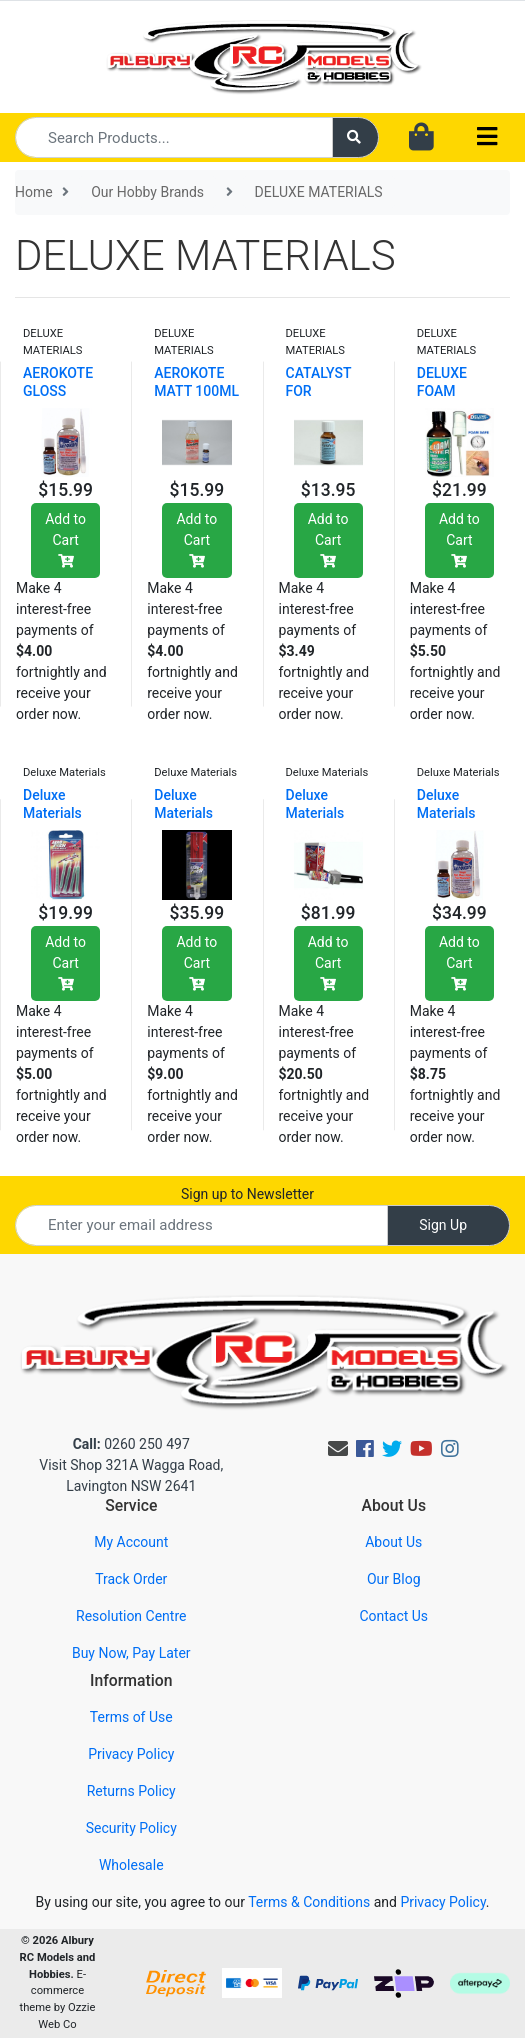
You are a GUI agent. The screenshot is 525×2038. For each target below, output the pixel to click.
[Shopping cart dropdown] (421, 138)
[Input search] (174, 137)
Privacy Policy (131, 1754)
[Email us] (338, 1449)
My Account (131, 1542)
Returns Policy (131, 1791)
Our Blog (394, 1579)
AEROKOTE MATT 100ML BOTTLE (196, 391)
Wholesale (131, 1865)
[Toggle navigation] (487, 137)
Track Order (131, 1579)
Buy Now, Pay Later (131, 1653)
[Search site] (356, 137)
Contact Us (393, 1616)
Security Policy (131, 1828)
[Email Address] (201, 1225)
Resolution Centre (131, 1616)
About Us (393, 1542)
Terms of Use (131, 1717)
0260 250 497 (131, 1444)
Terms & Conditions (309, 1902)
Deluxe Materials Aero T (52, 813)
